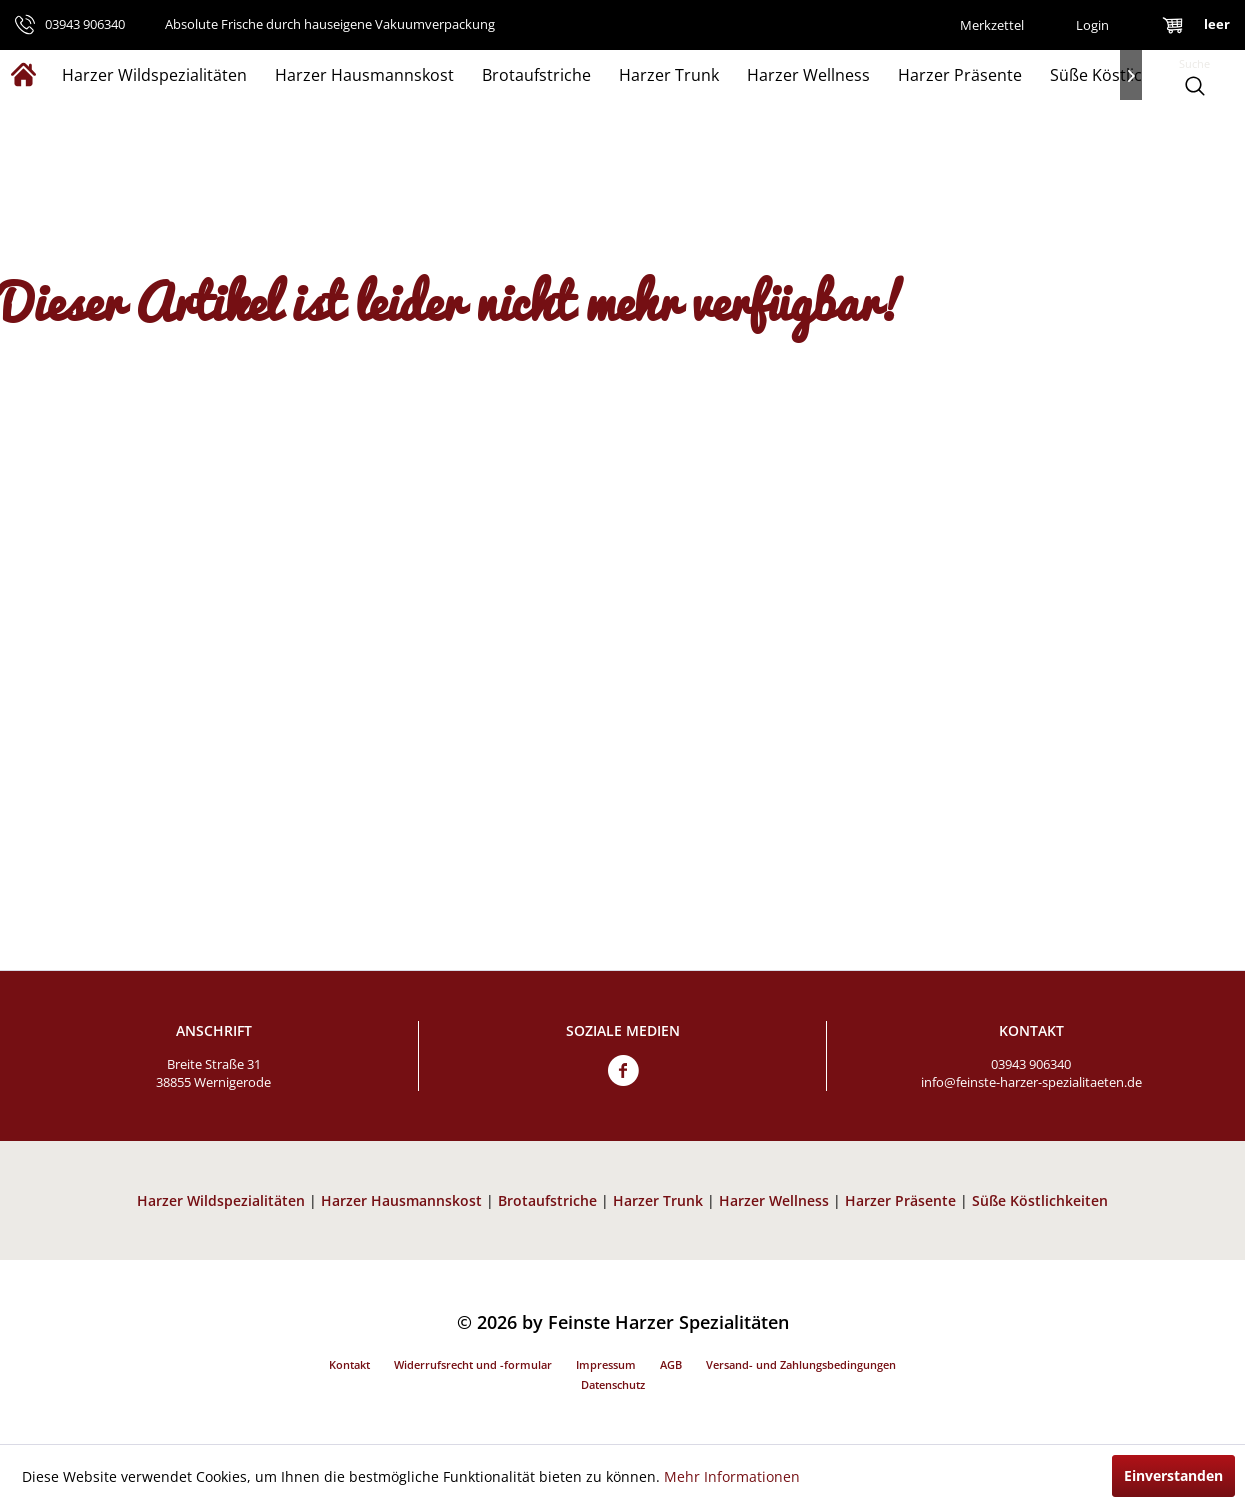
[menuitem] (992, 25)
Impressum (606, 1364)
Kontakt (349, 1364)
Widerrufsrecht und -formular (473, 1364)
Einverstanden (1173, 1475)
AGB (671, 1364)
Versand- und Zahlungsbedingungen (801, 1364)
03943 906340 (1031, 1064)
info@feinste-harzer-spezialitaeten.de (1031, 1082)
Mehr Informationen (732, 1476)
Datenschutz (613, 1384)
